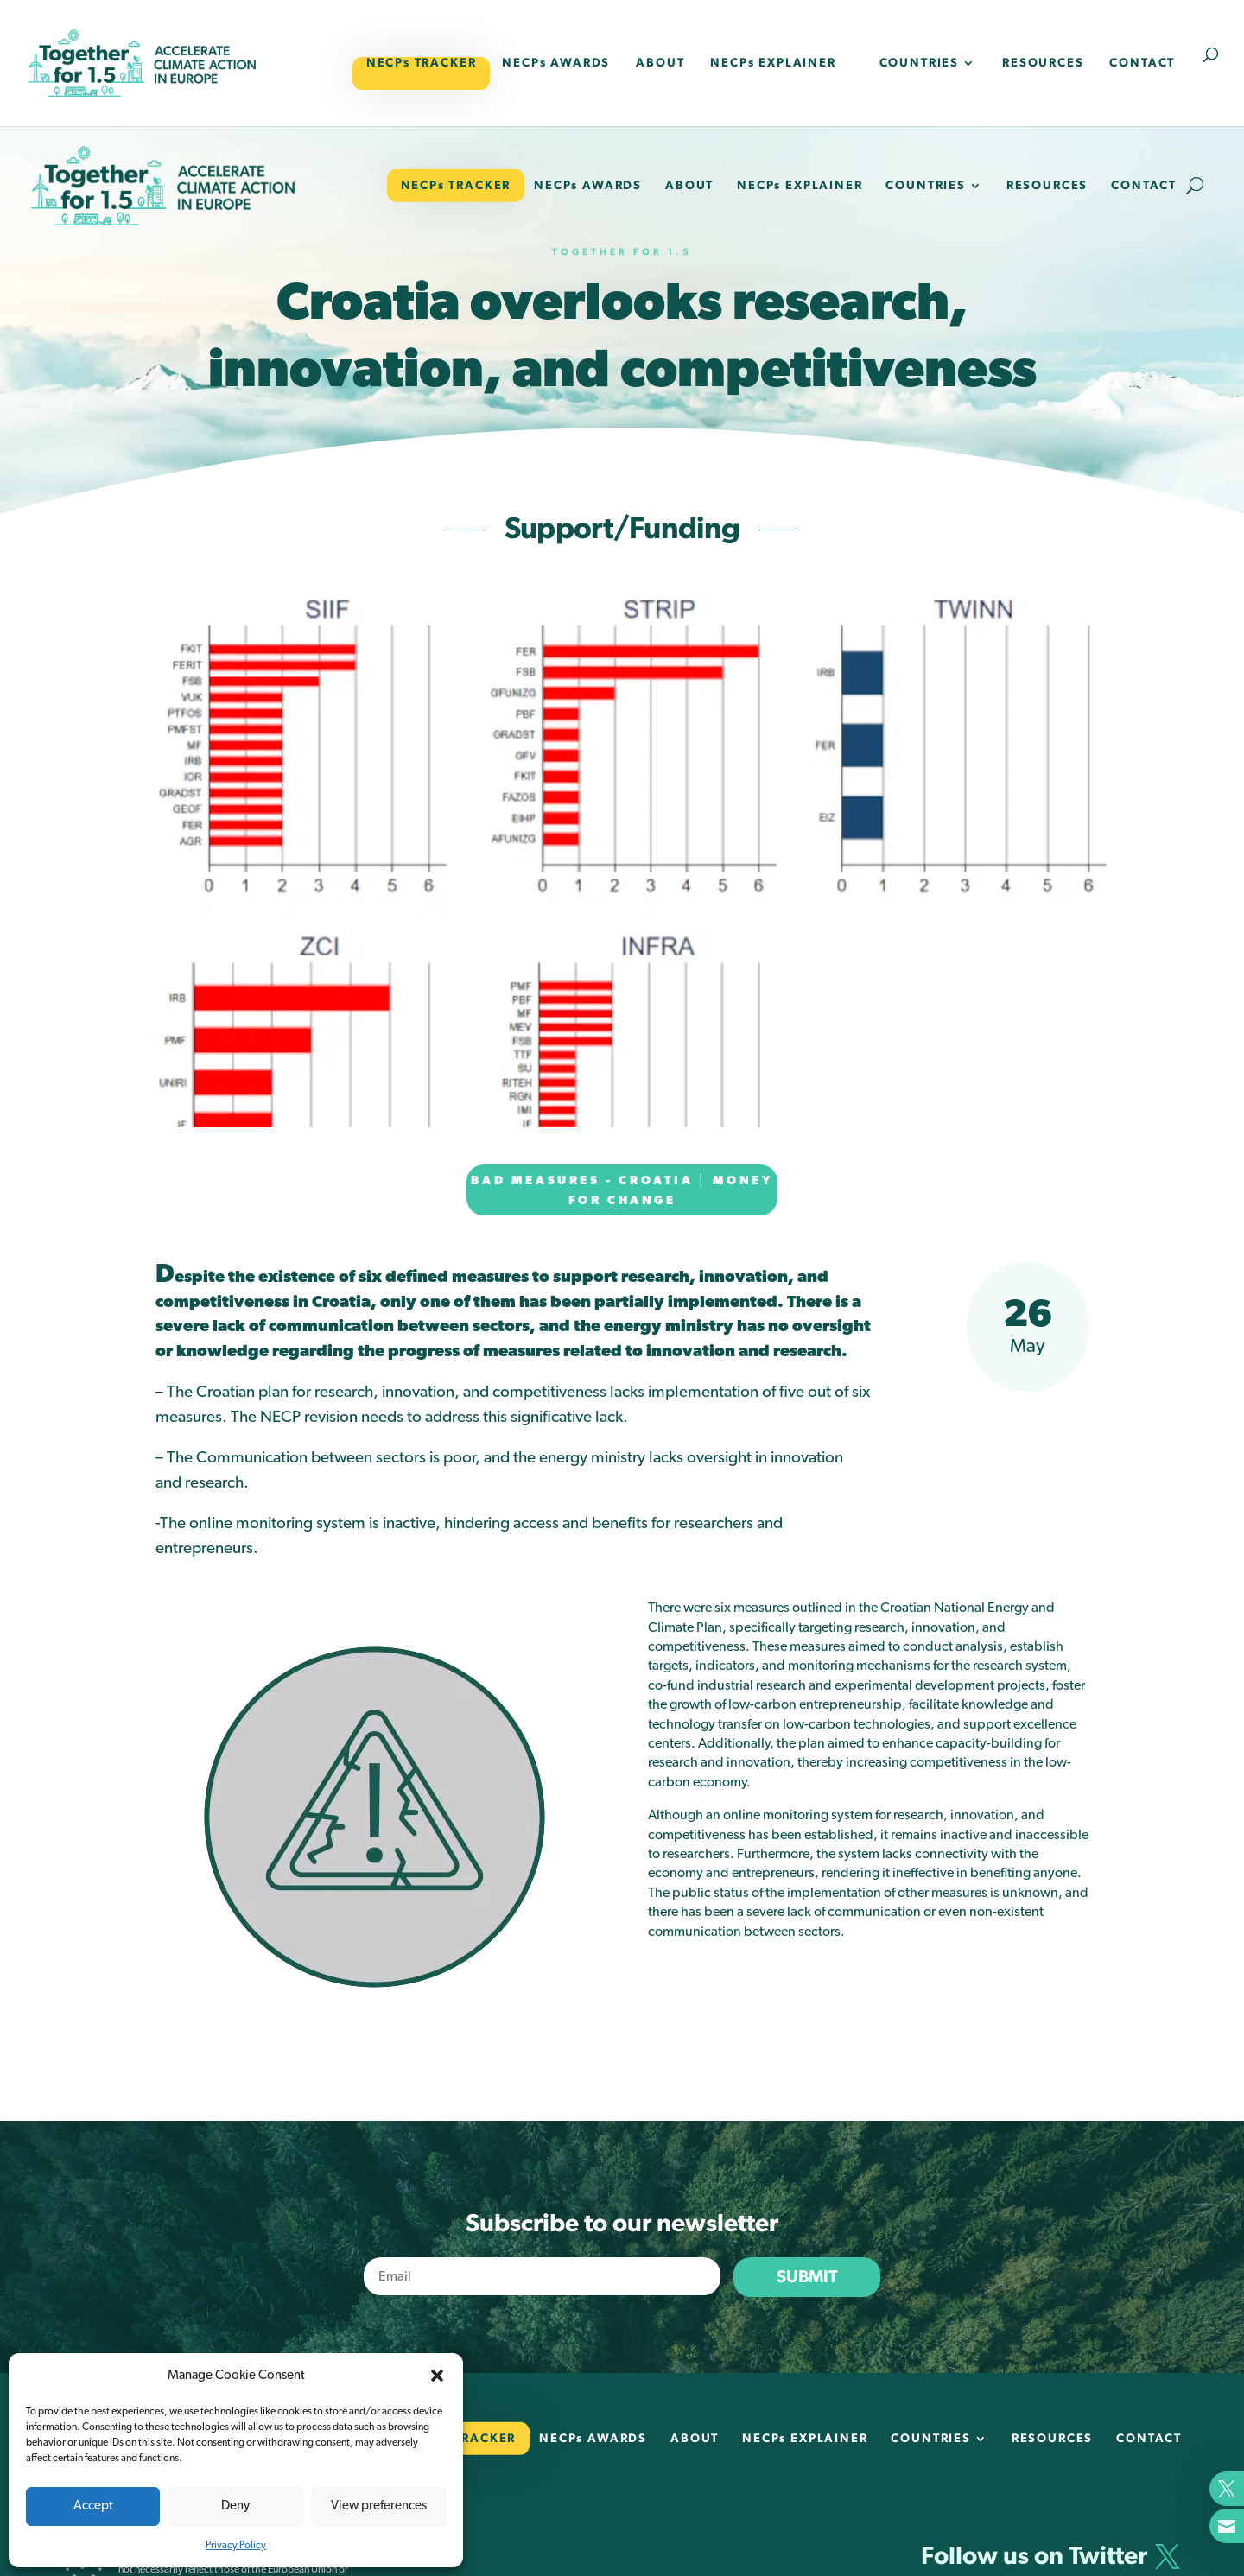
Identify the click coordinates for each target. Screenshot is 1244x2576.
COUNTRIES (919, 63)
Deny (235, 2505)
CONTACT (1142, 63)
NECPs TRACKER (421, 63)
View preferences (379, 2505)
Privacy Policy (236, 2545)
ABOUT (660, 63)
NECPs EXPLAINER (772, 63)
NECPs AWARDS (556, 63)
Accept (93, 2505)
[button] (437, 2375)
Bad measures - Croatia (582, 1181)
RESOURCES (1042, 63)
